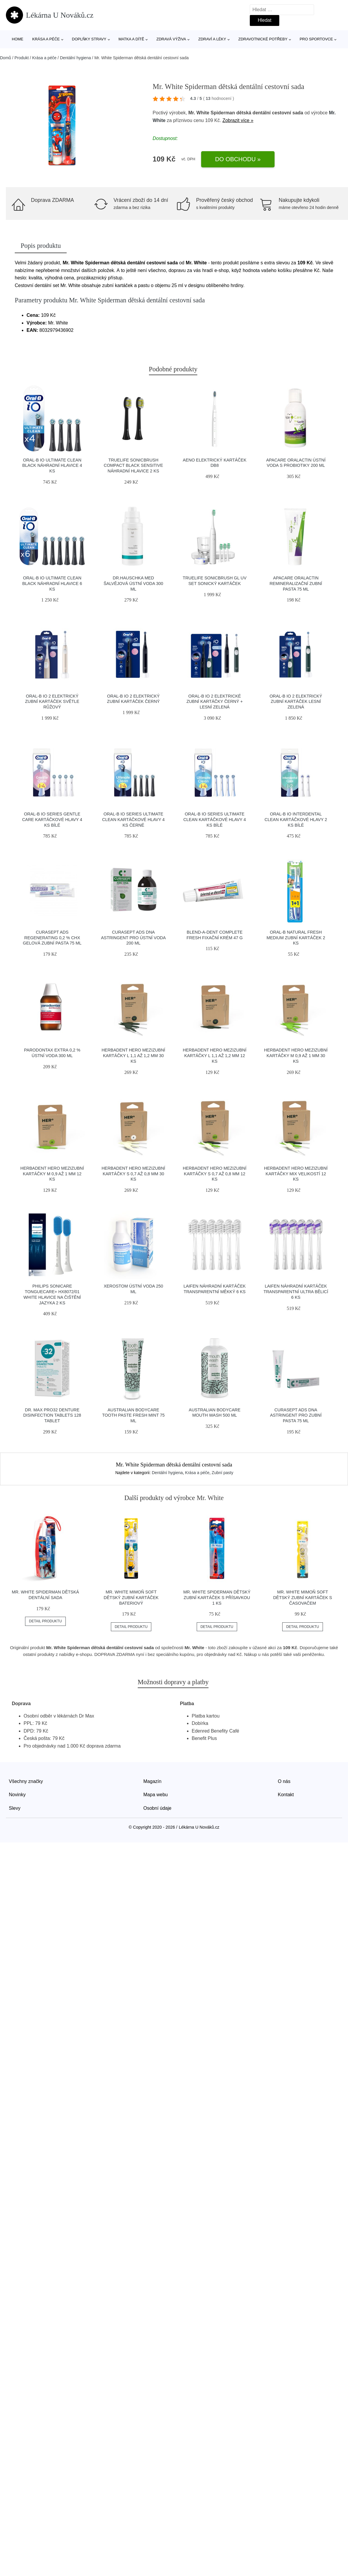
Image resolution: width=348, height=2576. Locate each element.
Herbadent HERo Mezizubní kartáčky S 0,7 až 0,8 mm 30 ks (133, 1173)
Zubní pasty (222, 1472)
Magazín (152, 1781)
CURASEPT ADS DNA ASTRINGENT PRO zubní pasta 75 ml (296, 1415)
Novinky (17, 1794)
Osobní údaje (157, 1808)
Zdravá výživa (171, 39)
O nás (284, 1781)
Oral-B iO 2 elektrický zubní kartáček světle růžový (52, 701)
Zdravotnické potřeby (263, 39)
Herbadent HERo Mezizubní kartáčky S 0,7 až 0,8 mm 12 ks (215, 1173)
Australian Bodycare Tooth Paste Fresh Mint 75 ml (133, 1415)
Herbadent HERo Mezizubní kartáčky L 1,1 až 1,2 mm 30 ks (133, 1055)
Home (17, 39)
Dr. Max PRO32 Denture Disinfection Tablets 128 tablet (52, 1415)
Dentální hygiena (75, 57)
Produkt (21, 57)
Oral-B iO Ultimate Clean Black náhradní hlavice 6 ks (52, 583)
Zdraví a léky (212, 39)
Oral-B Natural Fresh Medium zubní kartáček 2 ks (296, 937)
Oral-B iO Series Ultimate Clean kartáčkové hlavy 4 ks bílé (214, 819)
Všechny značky (26, 1781)
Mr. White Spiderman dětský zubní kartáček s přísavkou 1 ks (216, 1597)
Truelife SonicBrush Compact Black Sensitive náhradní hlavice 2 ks (133, 465)
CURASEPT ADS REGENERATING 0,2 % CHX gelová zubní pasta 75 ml (52, 937)
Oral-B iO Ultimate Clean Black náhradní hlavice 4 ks (52, 465)
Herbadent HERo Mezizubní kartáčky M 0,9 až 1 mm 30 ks (296, 1055)
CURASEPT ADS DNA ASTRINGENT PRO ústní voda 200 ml (133, 937)
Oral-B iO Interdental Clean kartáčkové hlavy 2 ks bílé (296, 819)
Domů (5, 57)
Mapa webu (155, 1794)
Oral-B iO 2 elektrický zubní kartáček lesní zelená (296, 701)
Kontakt (286, 1794)
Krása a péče (46, 39)
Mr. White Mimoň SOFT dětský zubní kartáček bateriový (131, 1597)
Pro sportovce (316, 39)
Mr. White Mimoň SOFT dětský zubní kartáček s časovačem (302, 1597)
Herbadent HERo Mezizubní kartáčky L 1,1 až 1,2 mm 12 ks (215, 1055)
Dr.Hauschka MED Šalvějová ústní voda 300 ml (133, 583)
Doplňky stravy (89, 39)
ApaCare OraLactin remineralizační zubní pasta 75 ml (296, 583)
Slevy (14, 1808)
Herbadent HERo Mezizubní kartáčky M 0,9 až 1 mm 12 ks (52, 1173)
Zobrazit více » (237, 120)
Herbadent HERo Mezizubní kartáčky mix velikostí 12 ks (296, 1173)
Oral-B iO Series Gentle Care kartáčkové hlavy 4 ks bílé (52, 819)
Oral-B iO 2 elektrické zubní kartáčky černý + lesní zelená (214, 701)
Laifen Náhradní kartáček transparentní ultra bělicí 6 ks (295, 1291)
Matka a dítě (131, 39)
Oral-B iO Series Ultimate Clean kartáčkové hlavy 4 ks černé (133, 819)
